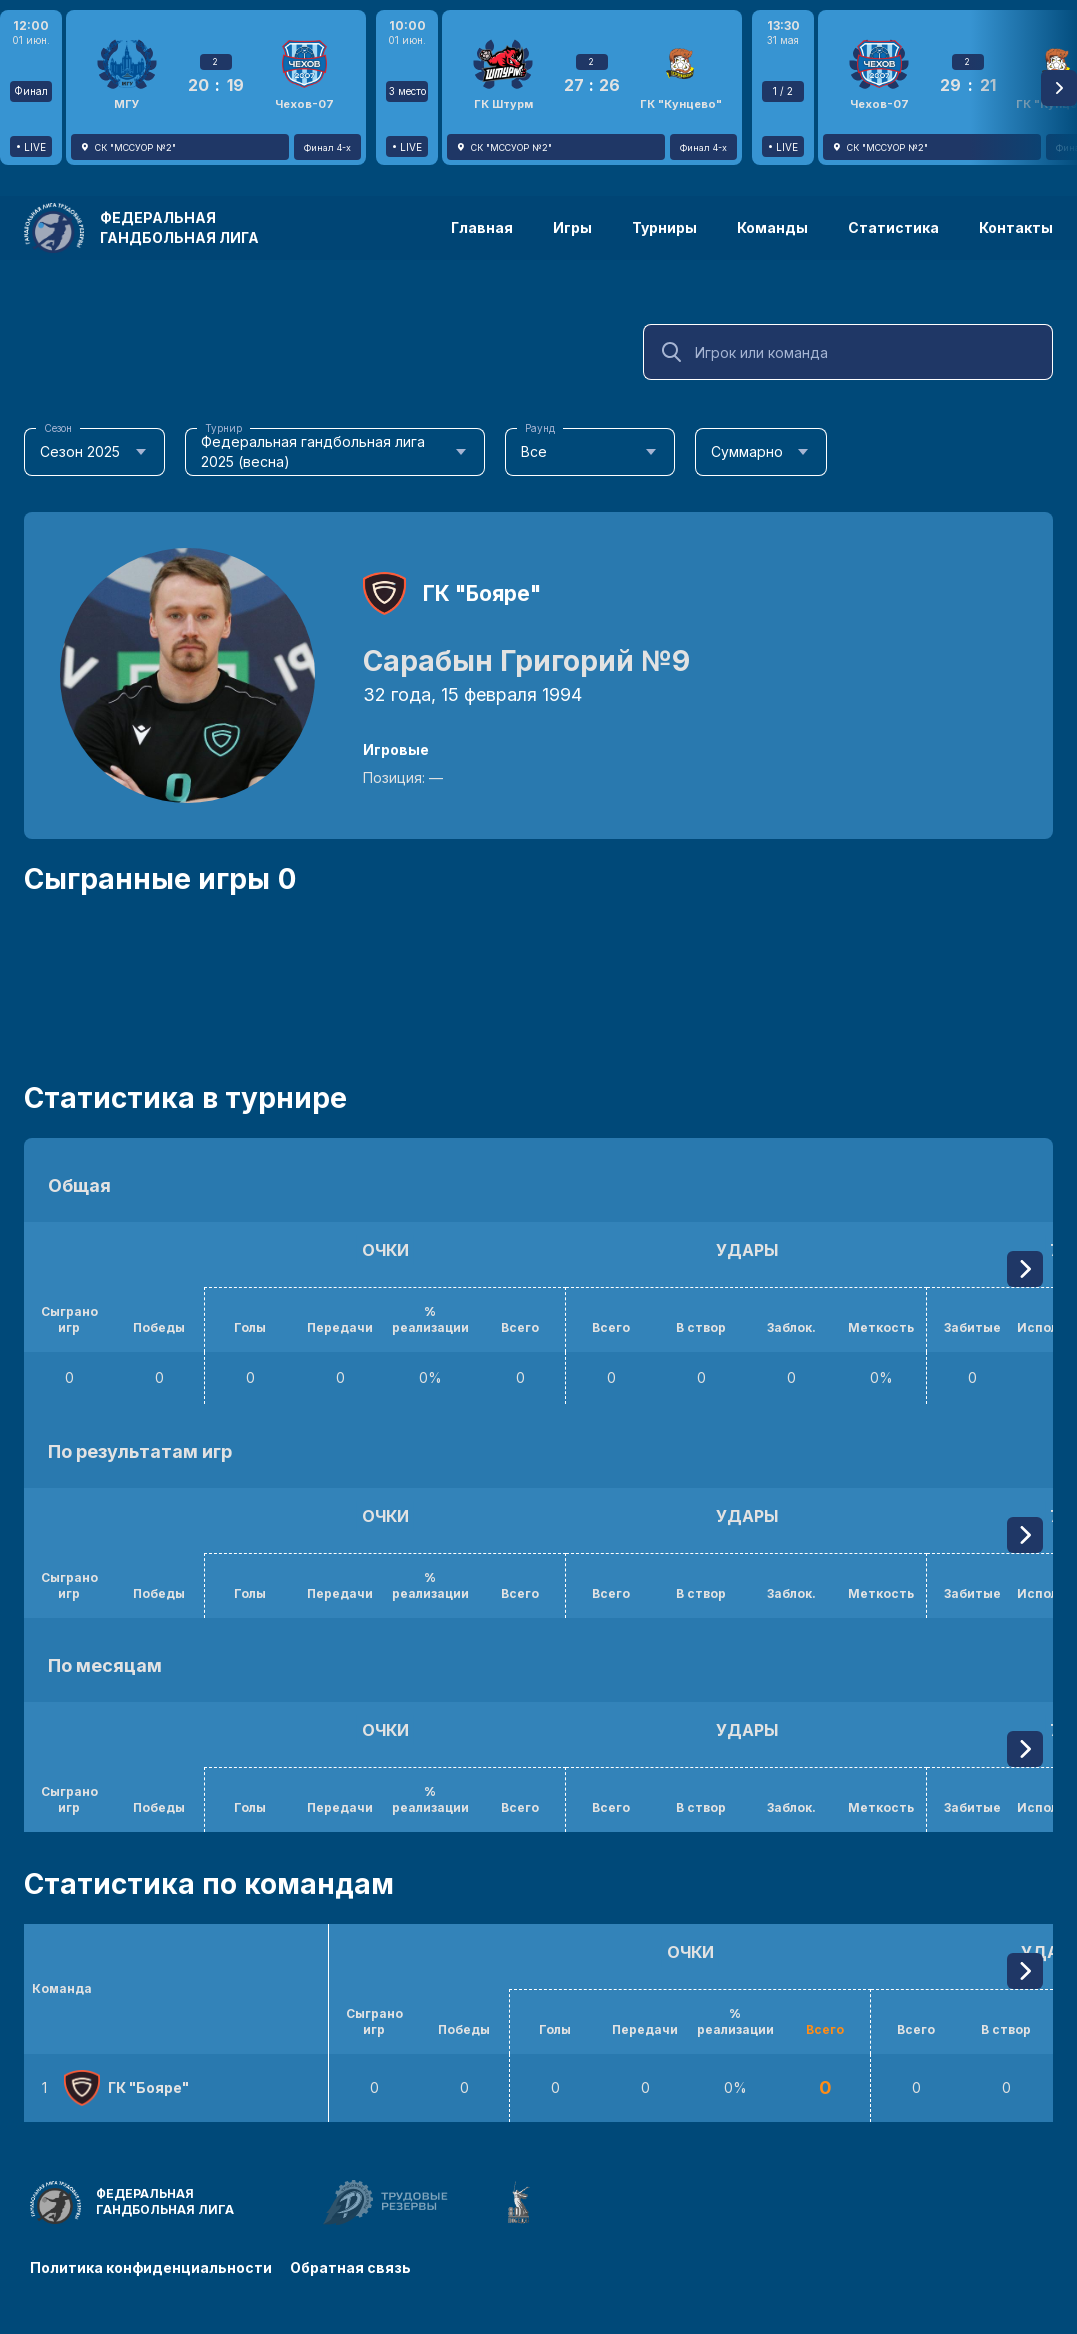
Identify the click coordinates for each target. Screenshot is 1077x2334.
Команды (772, 227)
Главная (482, 227)
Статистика (893, 227)
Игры (572, 227)
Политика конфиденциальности (151, 2266)
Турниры (664, 227)
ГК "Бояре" (482, 593)
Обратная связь (352, 2266)
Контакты (1016, 227)
